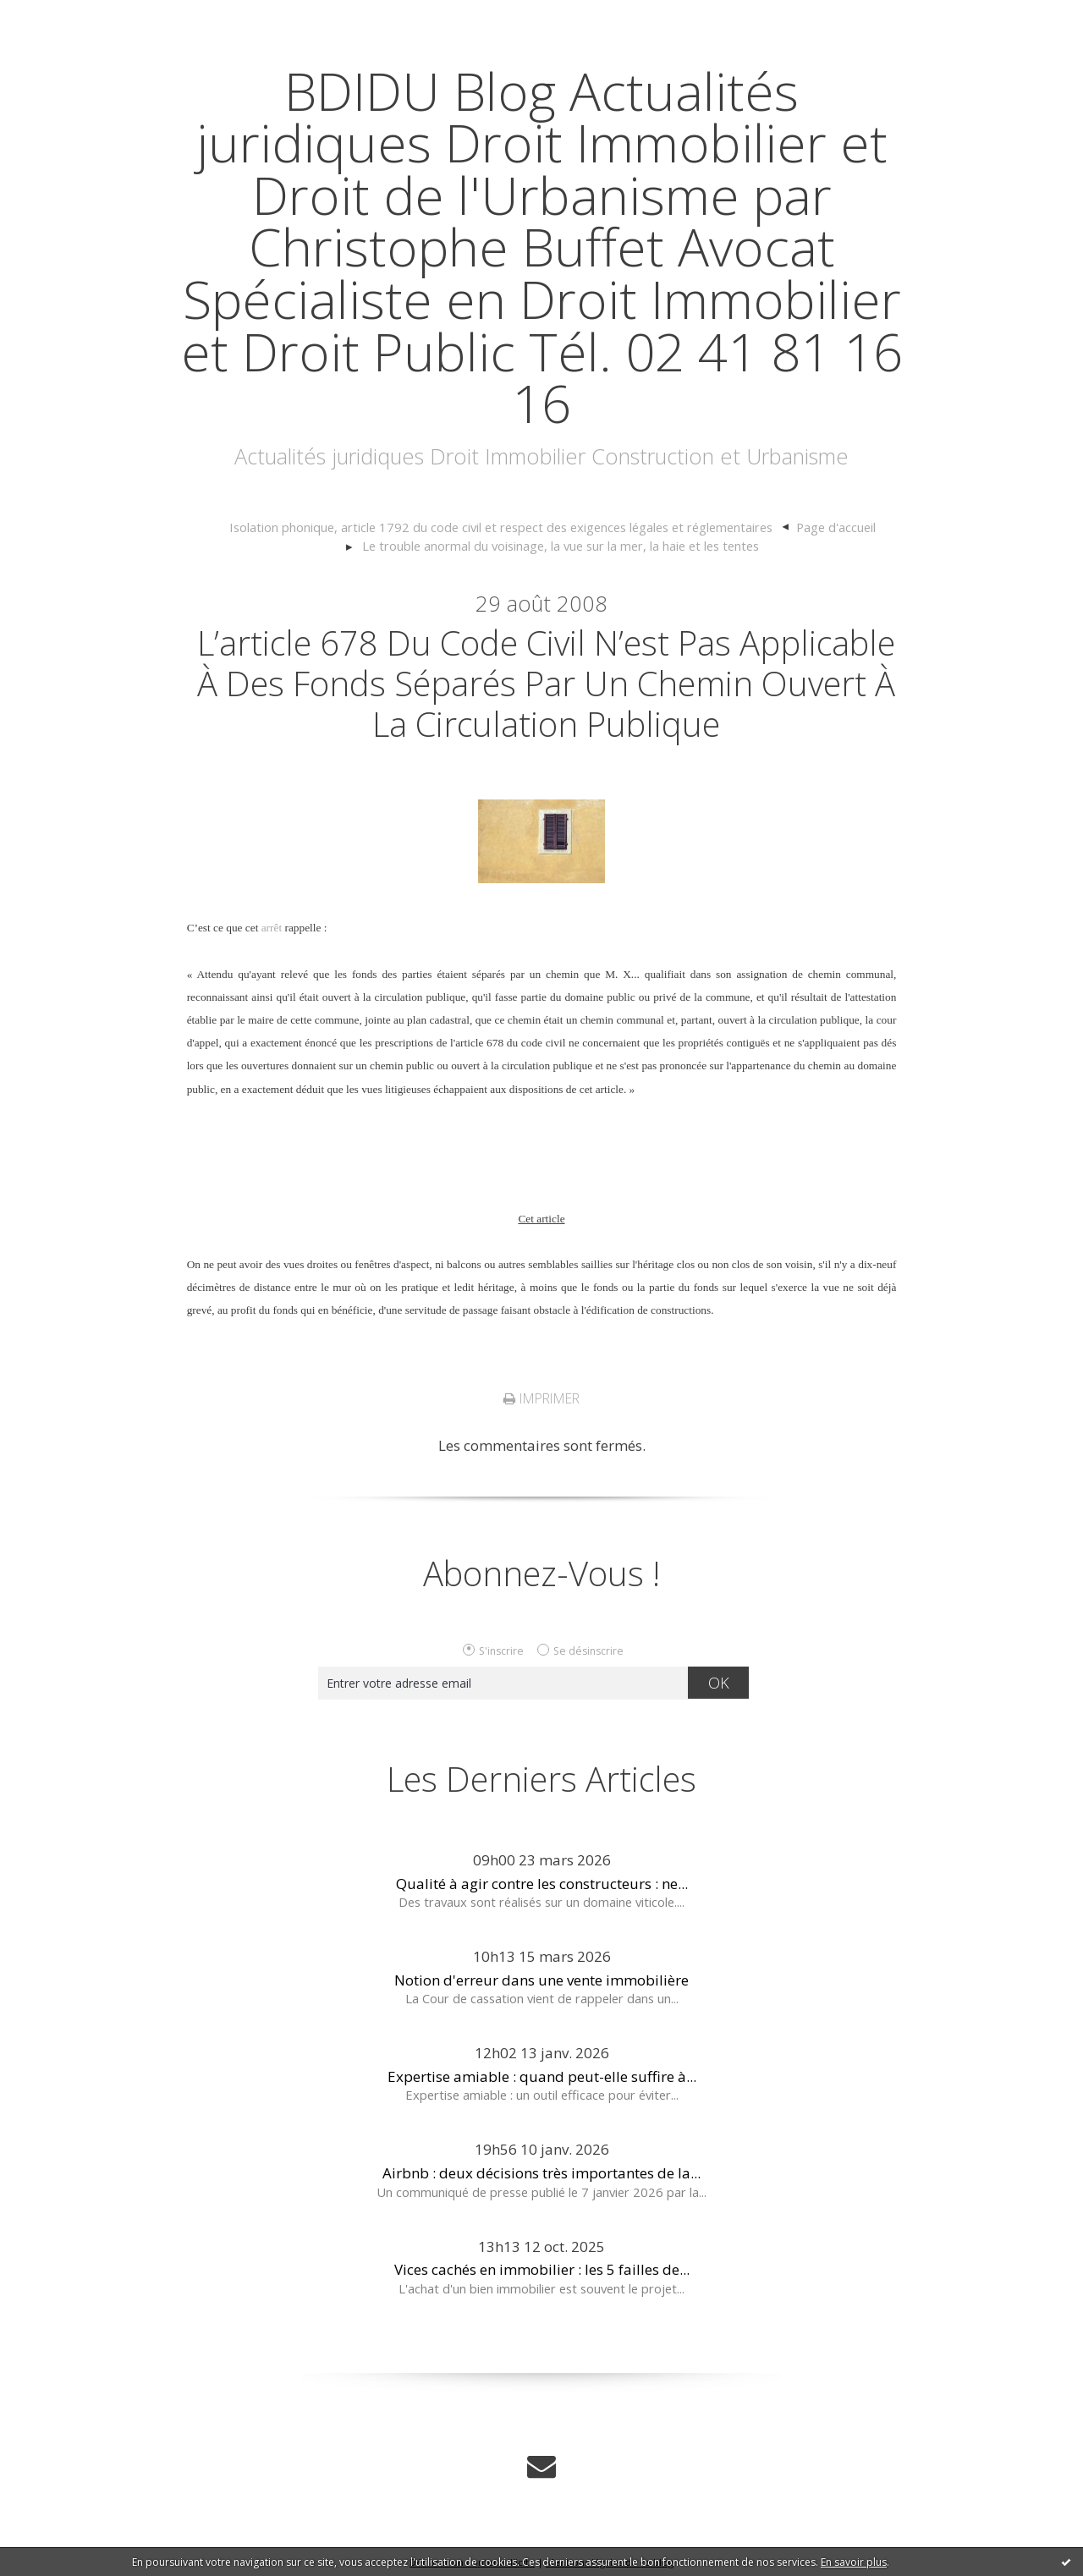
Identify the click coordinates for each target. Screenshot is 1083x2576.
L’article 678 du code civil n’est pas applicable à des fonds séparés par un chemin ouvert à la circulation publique (546, 683)
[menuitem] (509, 528)
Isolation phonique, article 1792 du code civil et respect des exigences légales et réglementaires (500, 527)
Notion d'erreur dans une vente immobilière (541, 1980)
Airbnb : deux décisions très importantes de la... (541, 2173)
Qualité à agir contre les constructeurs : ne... (542, 1883)
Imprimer (541, 1398)
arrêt (271, 927)
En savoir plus (854, 2562)
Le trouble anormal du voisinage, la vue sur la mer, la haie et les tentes (560, 545)
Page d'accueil (836, 527)
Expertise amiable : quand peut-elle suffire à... (542, 2076)
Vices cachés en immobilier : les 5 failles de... (542, 2269)
